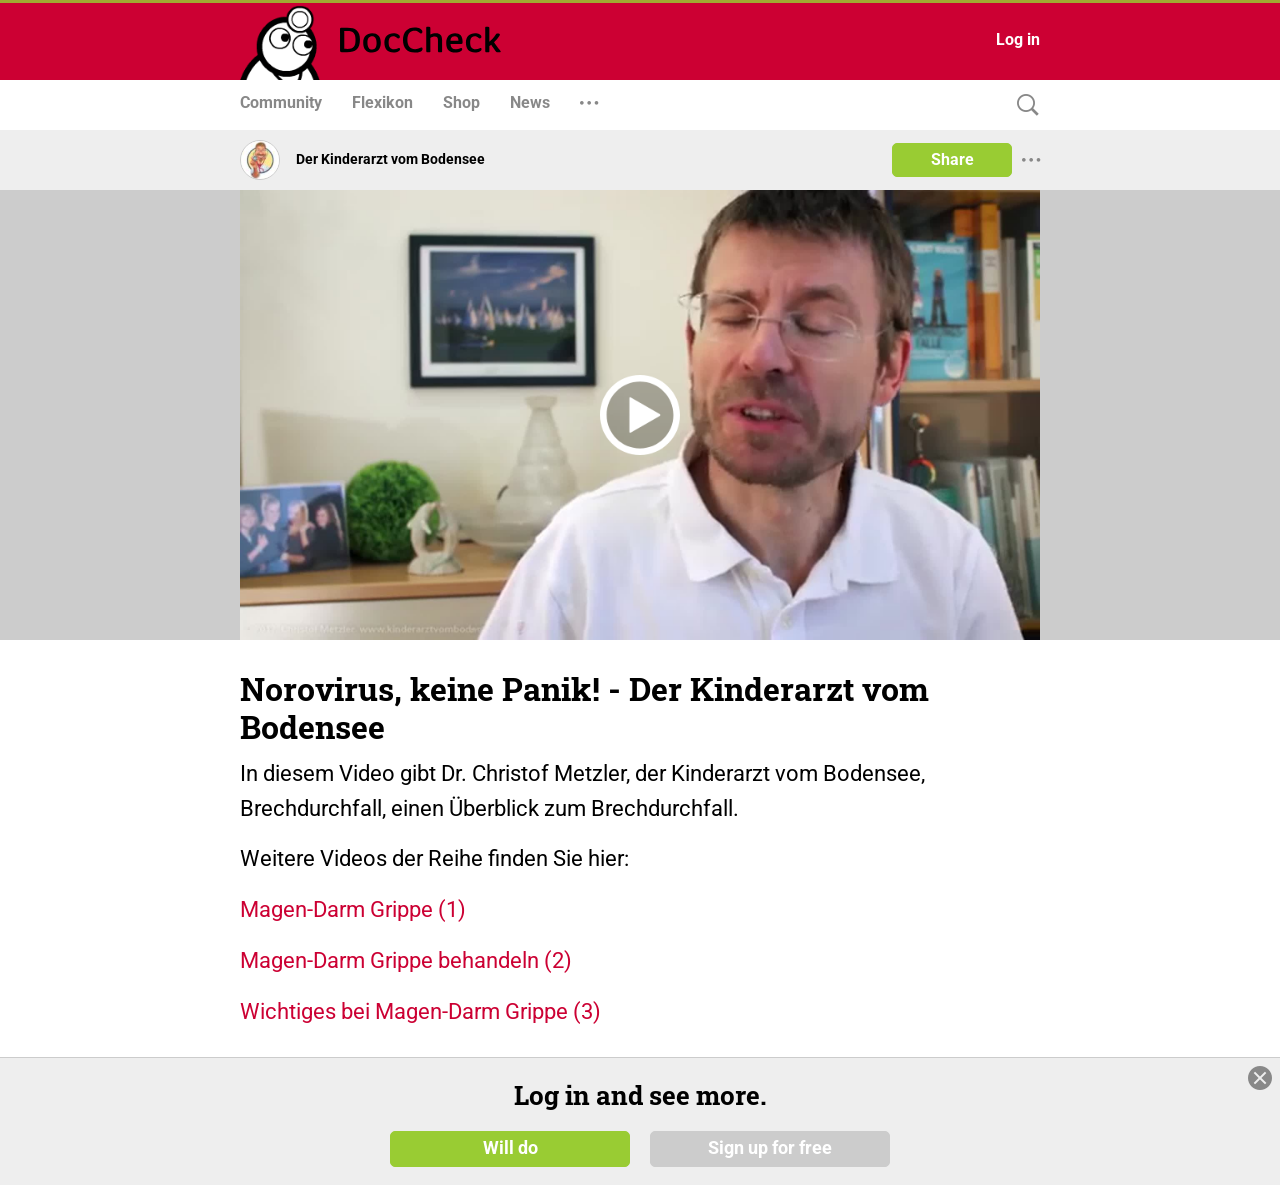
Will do (510, 1147)
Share (952, 159)
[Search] (1023, 105)
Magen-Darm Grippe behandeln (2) (406, 960)
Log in (1018, 39)
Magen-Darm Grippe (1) (353, 909)
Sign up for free (770, 1147)
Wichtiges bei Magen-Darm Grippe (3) (420, 1011)
